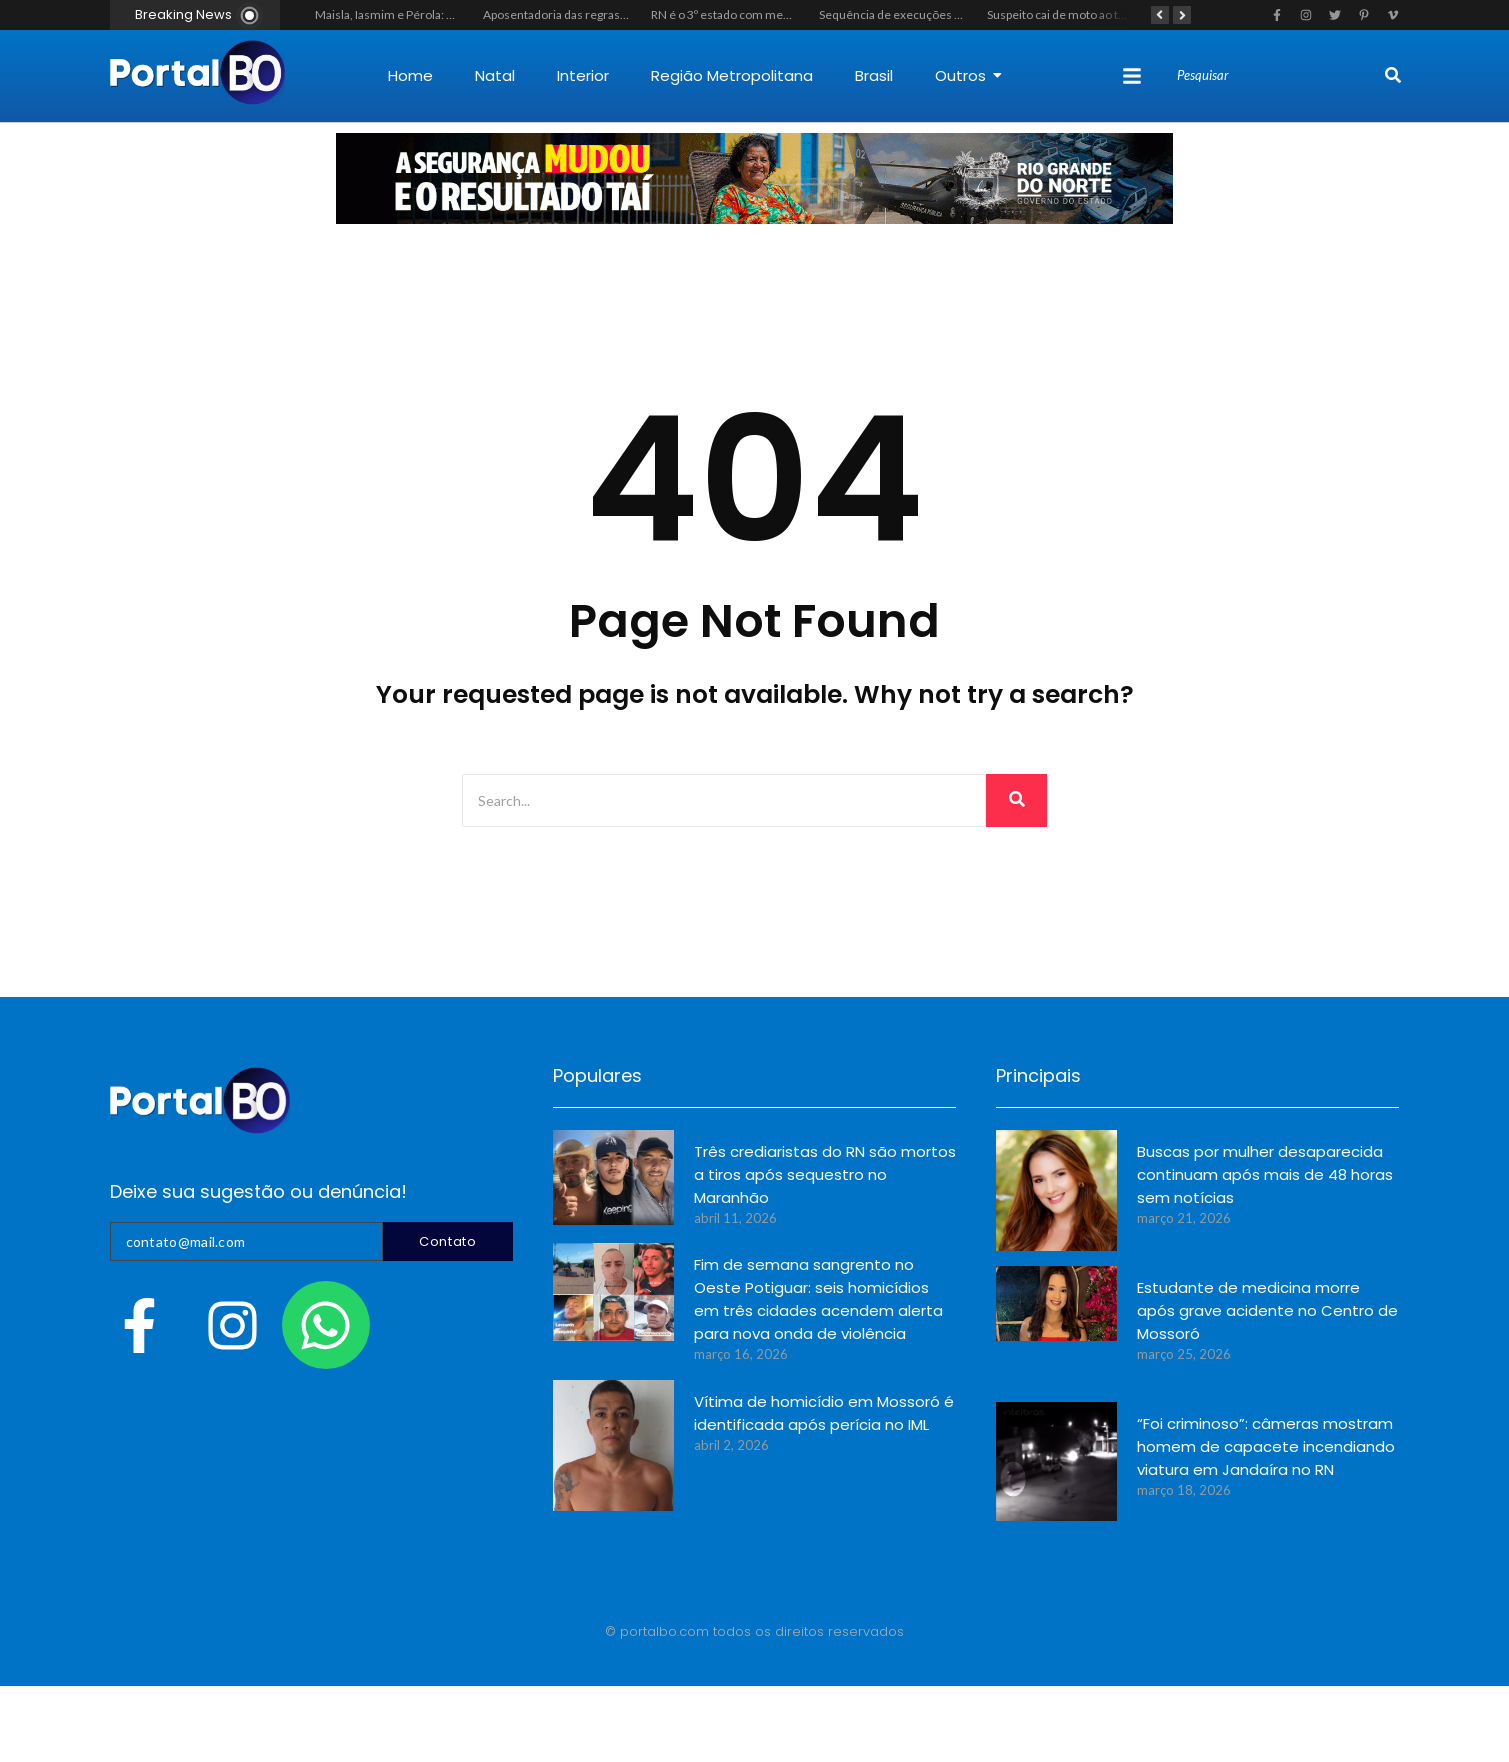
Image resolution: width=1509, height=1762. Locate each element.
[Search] (1278, 76)
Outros (968, 75)
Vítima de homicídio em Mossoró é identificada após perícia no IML (824, 1413)
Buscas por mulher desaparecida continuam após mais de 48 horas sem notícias (1265, 1174)
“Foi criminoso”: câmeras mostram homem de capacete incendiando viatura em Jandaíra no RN (1266, 1446)
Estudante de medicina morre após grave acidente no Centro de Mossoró (1267, 1310)
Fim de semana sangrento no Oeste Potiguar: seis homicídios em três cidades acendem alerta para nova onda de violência (818, 1299)
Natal (495, 75)
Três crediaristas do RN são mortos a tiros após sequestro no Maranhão (825, 1174)
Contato (448, 1241)
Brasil (874, 75)
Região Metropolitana (732, 75)
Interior (583, 75)
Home (410, 75)
